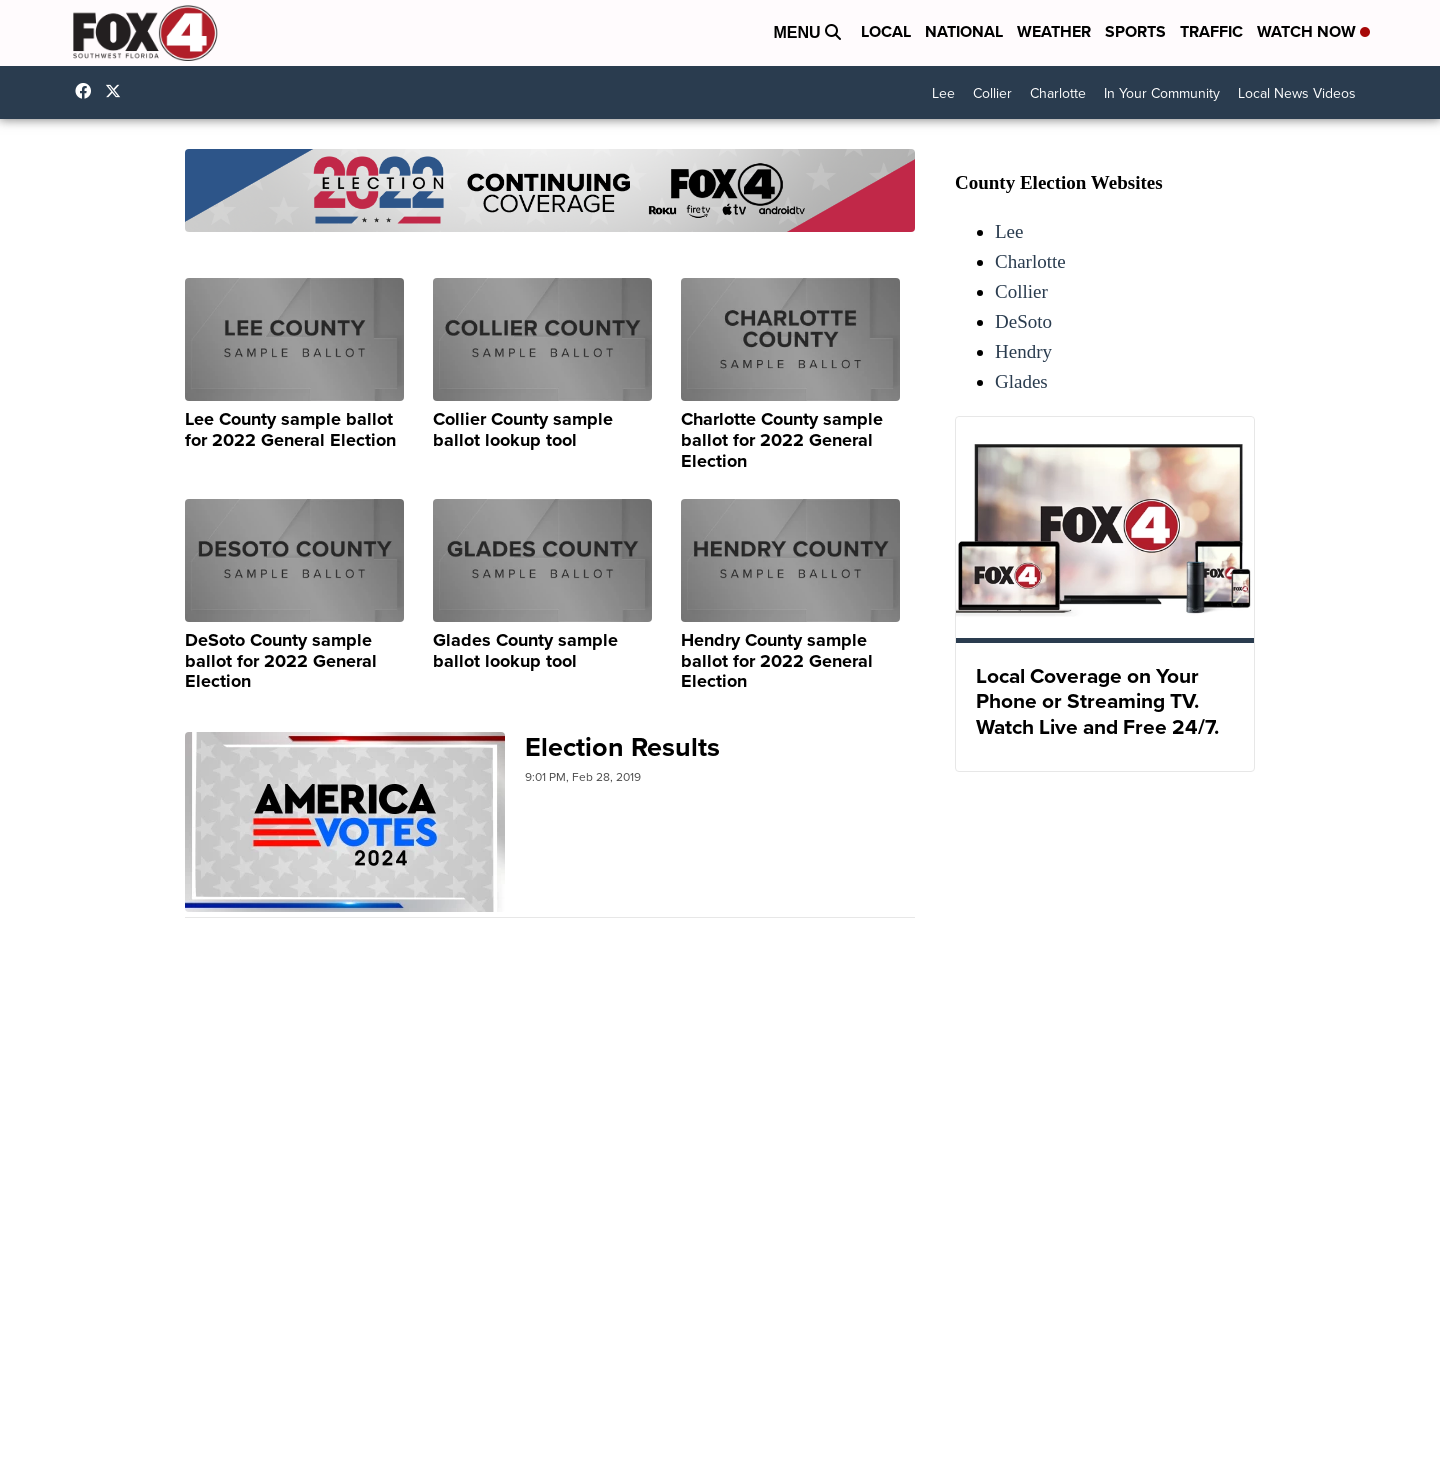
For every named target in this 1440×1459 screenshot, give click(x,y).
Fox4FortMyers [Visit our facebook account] (88, 91)
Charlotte (1058, 93)
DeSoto (1023, 321)
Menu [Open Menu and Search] (807, 32)
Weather (1054, 31)
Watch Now (1313, 31)
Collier (992, 93)
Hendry (1023, 351)
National (964, 31)
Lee (943, 93)
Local (886, 31)
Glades (1021, 381)
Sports (1135, 31)
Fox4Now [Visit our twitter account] (118, 91)
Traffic (1211, 31)
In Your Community (1162, 93)
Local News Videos (1297, 93)
